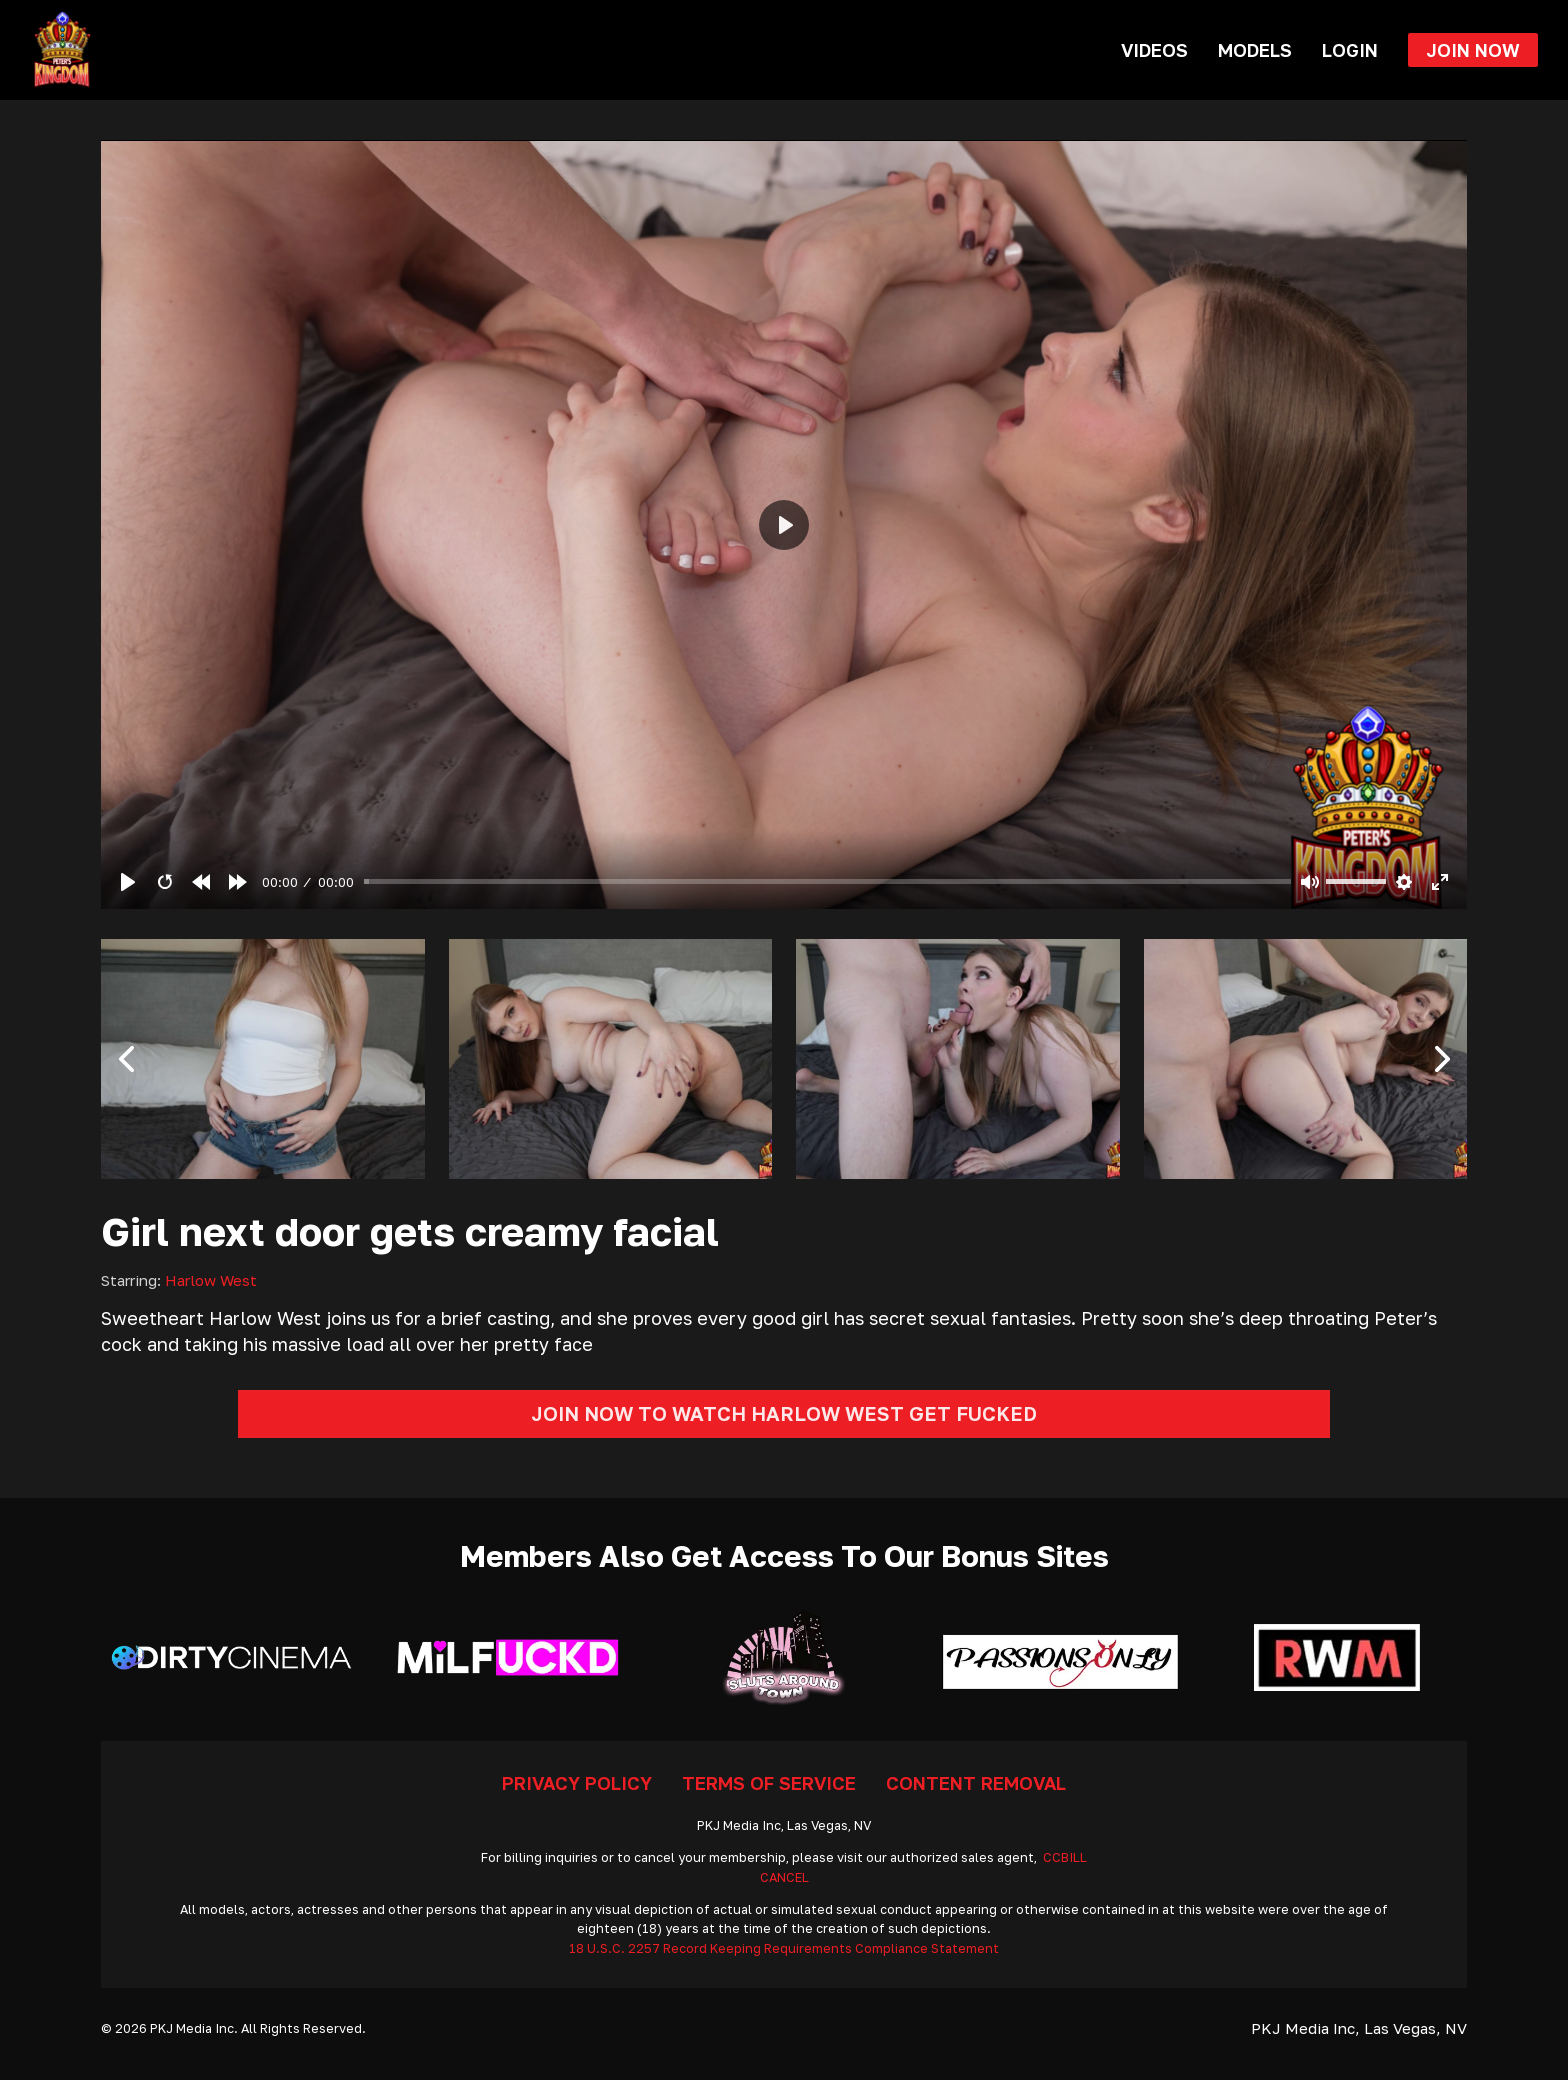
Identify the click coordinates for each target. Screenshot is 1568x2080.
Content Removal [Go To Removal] (976, 1783)
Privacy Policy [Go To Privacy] (577, 1783)
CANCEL (784, 1877)
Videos (1154, 50)
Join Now (1473, 50)
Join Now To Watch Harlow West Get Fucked (784, 1413)
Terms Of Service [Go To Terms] (769, 1783)
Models (1255, 50)
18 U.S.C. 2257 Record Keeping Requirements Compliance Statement (784, 1948)
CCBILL (1065, 1857)
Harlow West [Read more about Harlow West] (211, 1280)
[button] (126, 1059)
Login (1350, 50)
